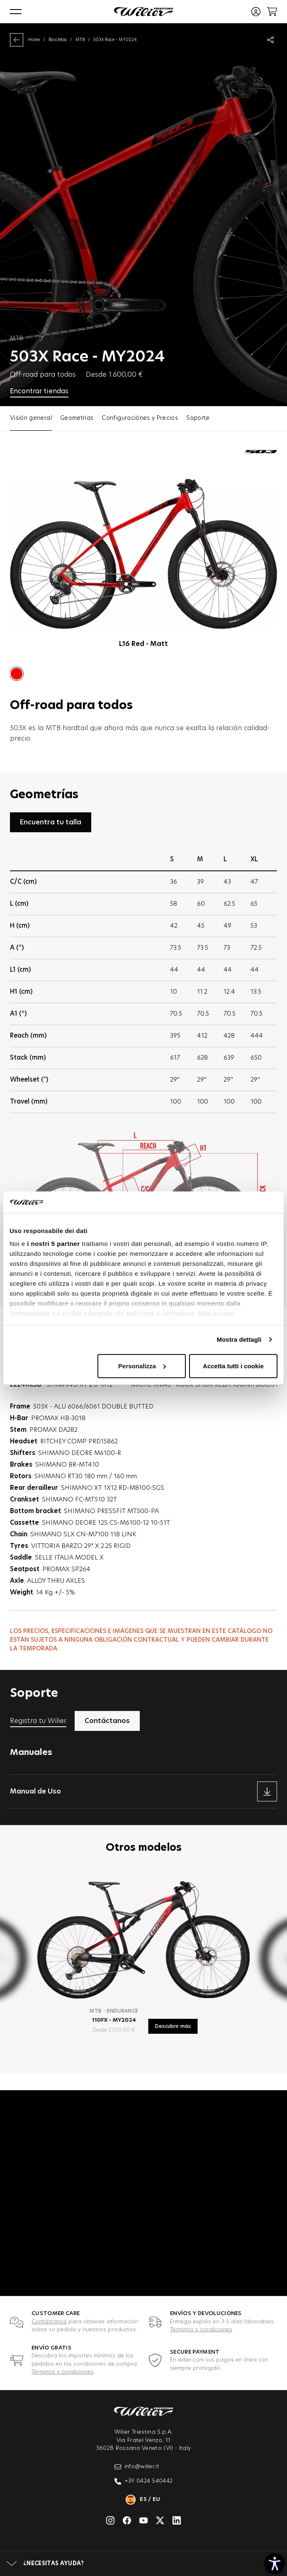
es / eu (143, 2500)
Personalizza (142, 1366)
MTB (80, 40)
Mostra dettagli (238, 1339)
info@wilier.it (137, 2467)
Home (34, 40)
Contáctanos (49, 2322)
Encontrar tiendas (39, 391)
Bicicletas (58, 40)
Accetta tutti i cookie (233, 1366)
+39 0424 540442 (143, 2481)
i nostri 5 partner (53, 1243)
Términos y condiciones (201, 2329)
